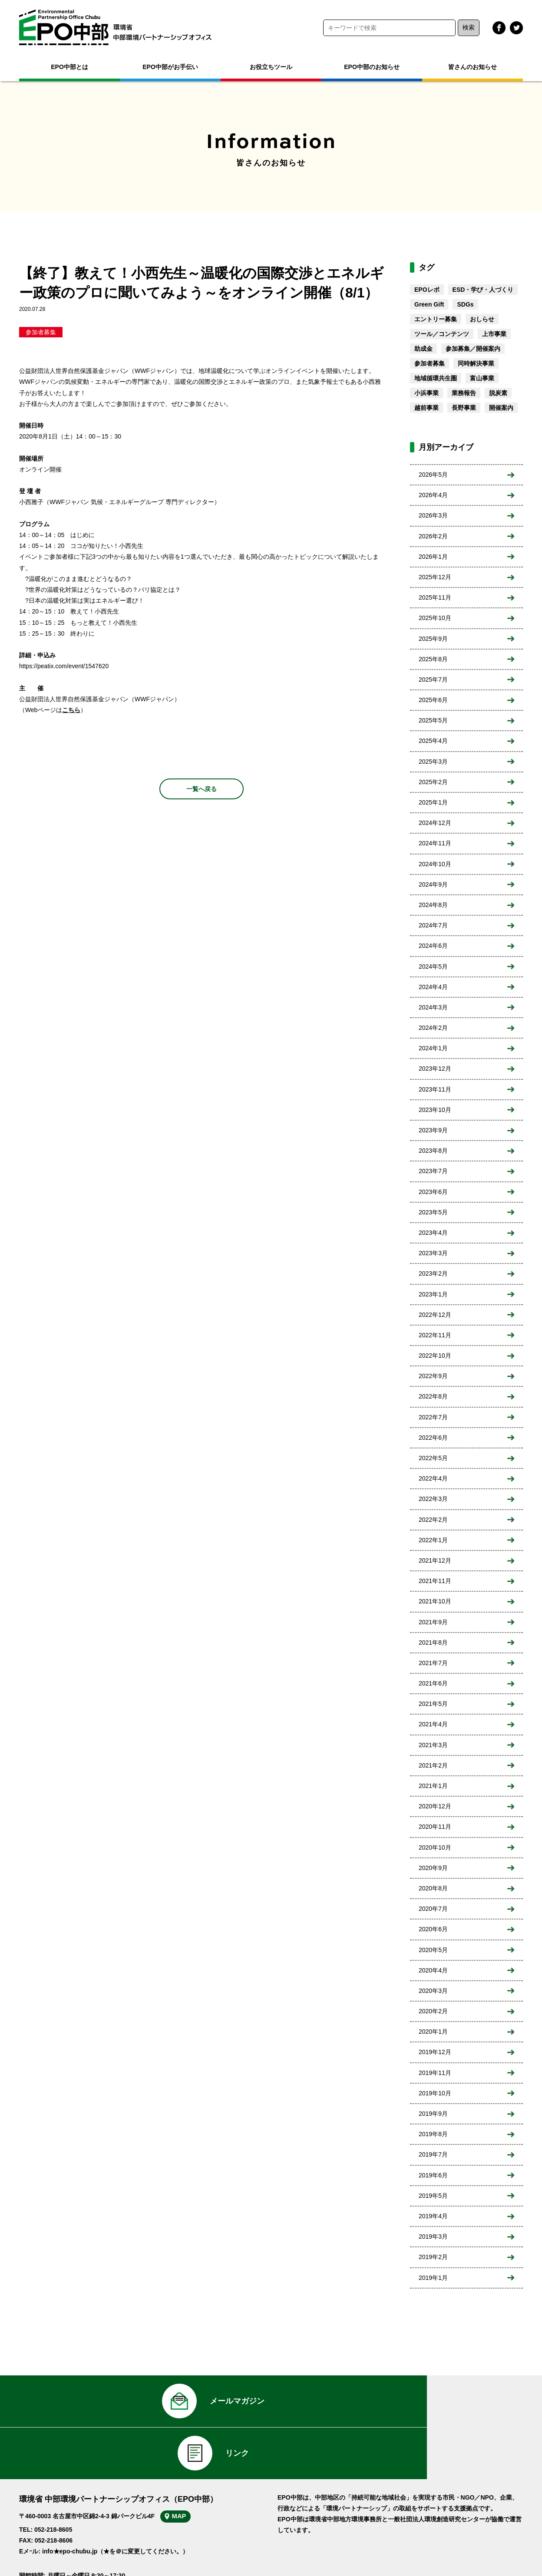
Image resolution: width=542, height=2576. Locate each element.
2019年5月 (433, 2195)
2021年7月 (433, 1662)
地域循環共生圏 (435, 378)
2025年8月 (433, 659)
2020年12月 (435, 1806)
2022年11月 (435, 1335)
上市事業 (494, 333)
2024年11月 (435, 843)
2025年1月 (433, 802)
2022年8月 (433, 1396)
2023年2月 (433, 1273)
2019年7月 (433, 2154)
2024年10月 (435, 864)
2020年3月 (433, 1990)
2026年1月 (433, 556)
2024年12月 (435, 822)
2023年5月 (433, 1212)
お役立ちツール (271, 66)
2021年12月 (435, 1560)
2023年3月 (433, 1253)
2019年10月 (435, 2093)
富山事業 (482, 378)
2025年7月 (433, 679)
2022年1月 (433, 1540)
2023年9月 (433, 1130)
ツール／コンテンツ (441, 333)
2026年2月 (433, 536)
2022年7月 (433, 1417)
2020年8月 (433, 1888)
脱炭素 (498, 392)
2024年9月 (433, 884)
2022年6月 (433, 1437)
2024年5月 (433, 966)
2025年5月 (433, 720)
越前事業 (426, 407)
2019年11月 (435, 2072)
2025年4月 (433, 740)
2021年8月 (433, 1642)
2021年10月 (435, 1601)
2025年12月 (435, 577)
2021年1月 (433, 1785)
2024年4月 (433, 986)
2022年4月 (433, 1478)
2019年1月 (433, 2277)
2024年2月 (433, 1027)
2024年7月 (433, 925)
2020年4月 (433, 1970)
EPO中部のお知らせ (372, 66)
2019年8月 (433, 2134)
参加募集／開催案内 (473, 348)
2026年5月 (433, 474)
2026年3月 (433, 515)
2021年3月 (433, 1745)
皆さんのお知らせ (472, 66)
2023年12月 (435, 1068)
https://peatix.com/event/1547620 (64, 666)
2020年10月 (435, 1847)
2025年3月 (433, 761)
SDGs (465, 304)
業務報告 (464, 392)
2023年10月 (435, 1109)
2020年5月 (433, 1949)
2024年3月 (433, 1007)
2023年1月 (433, 1294)
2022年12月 (435, 1314)
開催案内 (501, 407)
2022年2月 (433, 1519)
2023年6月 (433, 1191)
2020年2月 (433, 2011)
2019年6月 (433, 2175)
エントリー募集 (435, 319)
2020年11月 (435, 1826)
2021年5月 (433, 1703)
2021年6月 (433, 1683)
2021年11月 (435, 1580)
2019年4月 (433, 2216)
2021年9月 (433, 1622)
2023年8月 (433, 1150)
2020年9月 (433, 1867)
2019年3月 (433, 2236)
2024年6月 (433, 945)
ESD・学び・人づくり (483, 289)
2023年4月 (433, 1232)
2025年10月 (435, 617)
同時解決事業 (476, 363)
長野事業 (464, 407)
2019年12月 (435, 2051)
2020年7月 (433, 1908)
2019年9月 (433, 2113)
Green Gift (429, 304)
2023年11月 (435, 1089)
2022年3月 (433, 1498)
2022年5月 (433, 1458)
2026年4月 (433, 494)
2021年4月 (433, 1724)
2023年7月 (433, 1171)
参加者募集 (41, 332)
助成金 (423, 348)
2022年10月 (435, 1355)
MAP (187, 2474)
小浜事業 (426, 392)
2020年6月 (433, 1929)
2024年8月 (433, 904)
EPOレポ (427, 289)
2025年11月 (435, 597)
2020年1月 (433, 2031)
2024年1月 (433, 1048)
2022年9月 (433, 1375)
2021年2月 (433, 1765)
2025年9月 (433, 638)
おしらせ (482, 319)
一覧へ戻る (201, 788)
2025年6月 (433, 699)
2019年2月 (433, 2256)
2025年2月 (433, 781)
